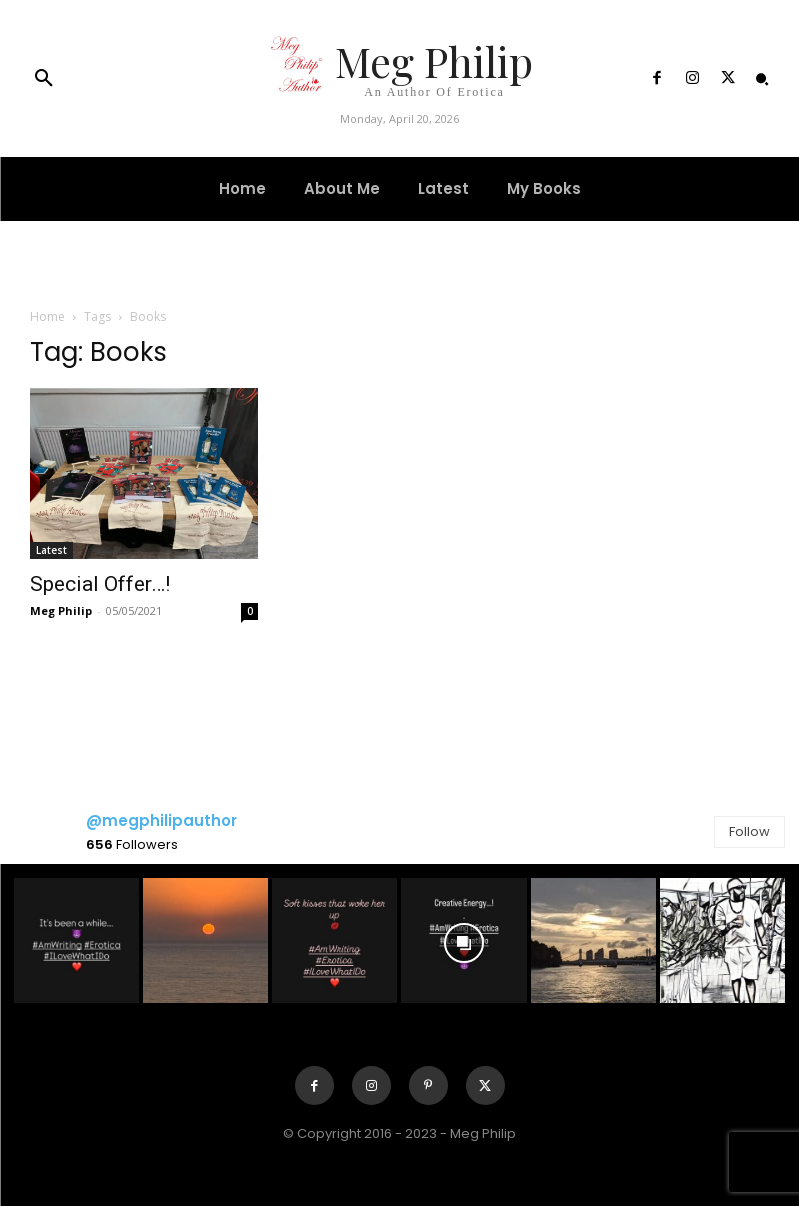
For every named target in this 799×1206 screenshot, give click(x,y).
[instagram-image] (76, 940)
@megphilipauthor (161, 820)
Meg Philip (61, 610)
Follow (749, 831)
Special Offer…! (100, 584)
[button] (44, 79)
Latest (51, 550)
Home (47, 316)
